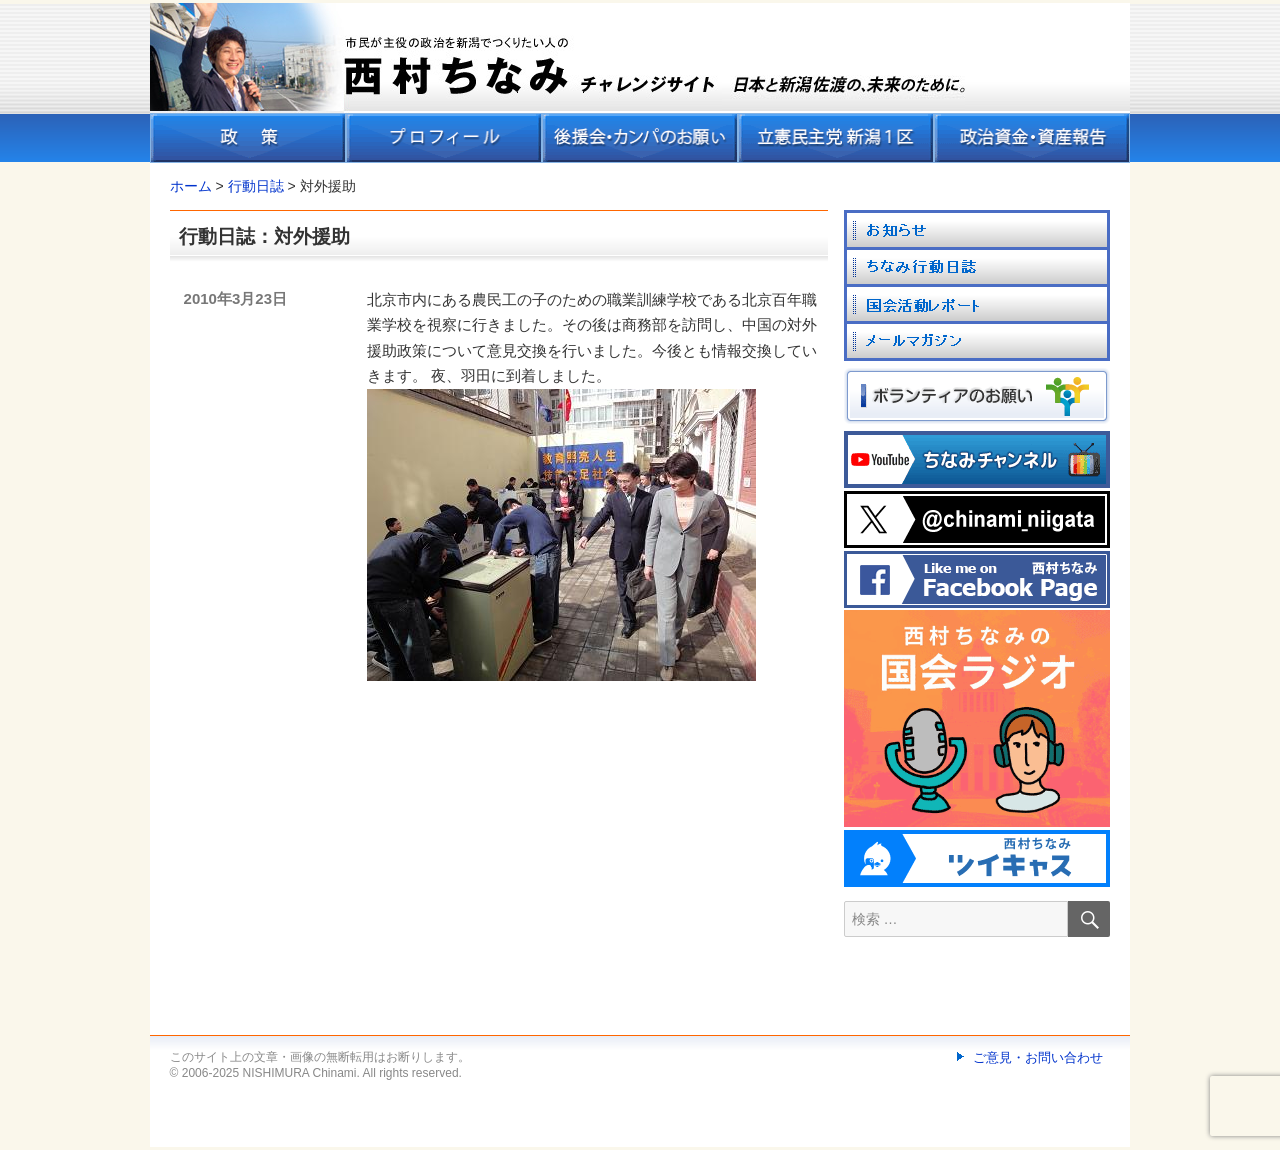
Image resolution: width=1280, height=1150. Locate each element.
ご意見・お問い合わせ (1038, 1057)
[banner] (640, 83)
